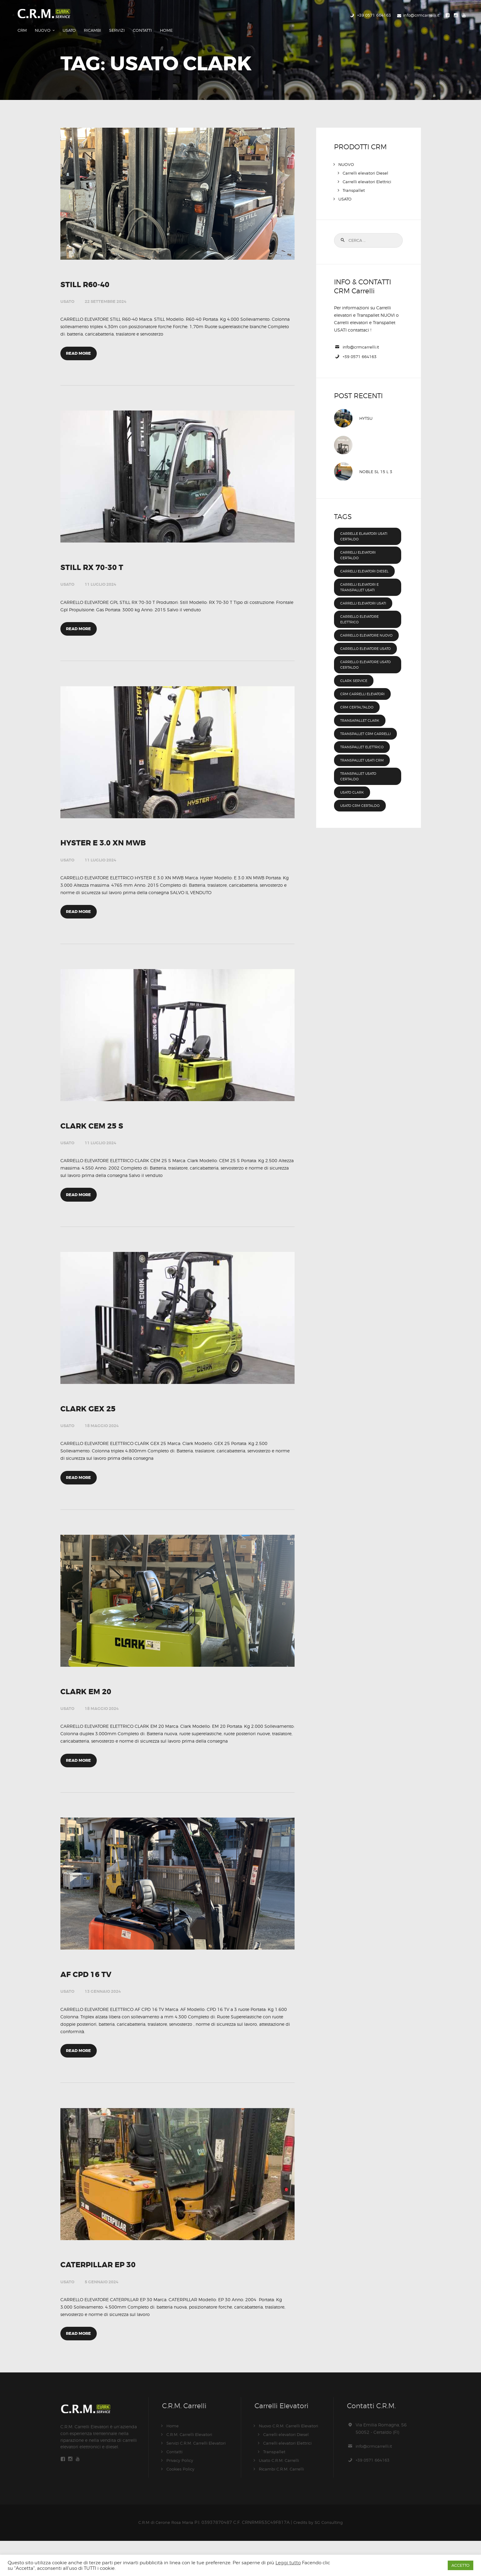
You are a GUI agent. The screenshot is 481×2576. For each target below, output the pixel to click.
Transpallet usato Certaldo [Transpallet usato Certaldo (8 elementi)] (361, 784)
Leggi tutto (288, 2562)
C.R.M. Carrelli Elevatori (190, 2469)
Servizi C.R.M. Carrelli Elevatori (198, 2478)
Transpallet (354, 175)
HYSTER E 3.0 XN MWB (109, 842)
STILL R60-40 (88, 271)
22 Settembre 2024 (105, 288)
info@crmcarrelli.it (362, 332)
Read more (79, 344)
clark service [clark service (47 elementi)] (356, 682)
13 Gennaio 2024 (103, 2015)
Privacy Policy (180, 2495)
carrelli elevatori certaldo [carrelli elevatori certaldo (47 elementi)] (361, 540)
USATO (67, 288)
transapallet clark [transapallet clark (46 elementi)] (362, 722)
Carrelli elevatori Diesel (366, 158)
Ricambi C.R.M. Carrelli (283, 2504)
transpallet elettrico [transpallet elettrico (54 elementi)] (365, 754)
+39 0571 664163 (362, 341)
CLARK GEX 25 (92, 1420)
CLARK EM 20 (89, 1709)
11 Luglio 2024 (100, 577)
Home (173, 2461)
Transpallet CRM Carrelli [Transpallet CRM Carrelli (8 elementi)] (359, 738)
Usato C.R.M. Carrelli (280, 2495)
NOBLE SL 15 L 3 (376, 457)
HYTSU (366, 403)
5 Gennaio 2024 (101, 2311)
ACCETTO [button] (460, 2565)
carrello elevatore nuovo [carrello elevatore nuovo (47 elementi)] (362, 629)
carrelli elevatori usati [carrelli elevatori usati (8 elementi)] (367, 594)
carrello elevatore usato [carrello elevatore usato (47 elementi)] (362, 648)
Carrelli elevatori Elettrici (368, 166)
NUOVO (346, 149)
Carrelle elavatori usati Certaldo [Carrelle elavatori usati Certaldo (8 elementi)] (361, 522)
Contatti (174, 2487)
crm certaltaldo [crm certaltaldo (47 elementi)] (359, 709)
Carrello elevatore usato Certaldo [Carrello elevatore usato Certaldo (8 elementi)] (362, 667)
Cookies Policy (181, 2504)
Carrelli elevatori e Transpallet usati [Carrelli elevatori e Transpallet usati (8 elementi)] (362, 578)
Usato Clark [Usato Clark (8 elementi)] (354, 800)
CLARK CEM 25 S (96, 1131)
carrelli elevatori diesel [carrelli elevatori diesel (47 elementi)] (361, 559)
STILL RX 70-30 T (96, 560)
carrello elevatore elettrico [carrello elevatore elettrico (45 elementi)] (362, 610)
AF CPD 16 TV (89, 1998)
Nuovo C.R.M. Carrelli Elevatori (290, 2461)
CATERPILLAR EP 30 (103, 2295)
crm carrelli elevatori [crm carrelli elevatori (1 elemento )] (366, 696)
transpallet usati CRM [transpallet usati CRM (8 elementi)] (365, 768)
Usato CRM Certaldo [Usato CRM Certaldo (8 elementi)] (363, 813)
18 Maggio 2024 (102, 1436)
